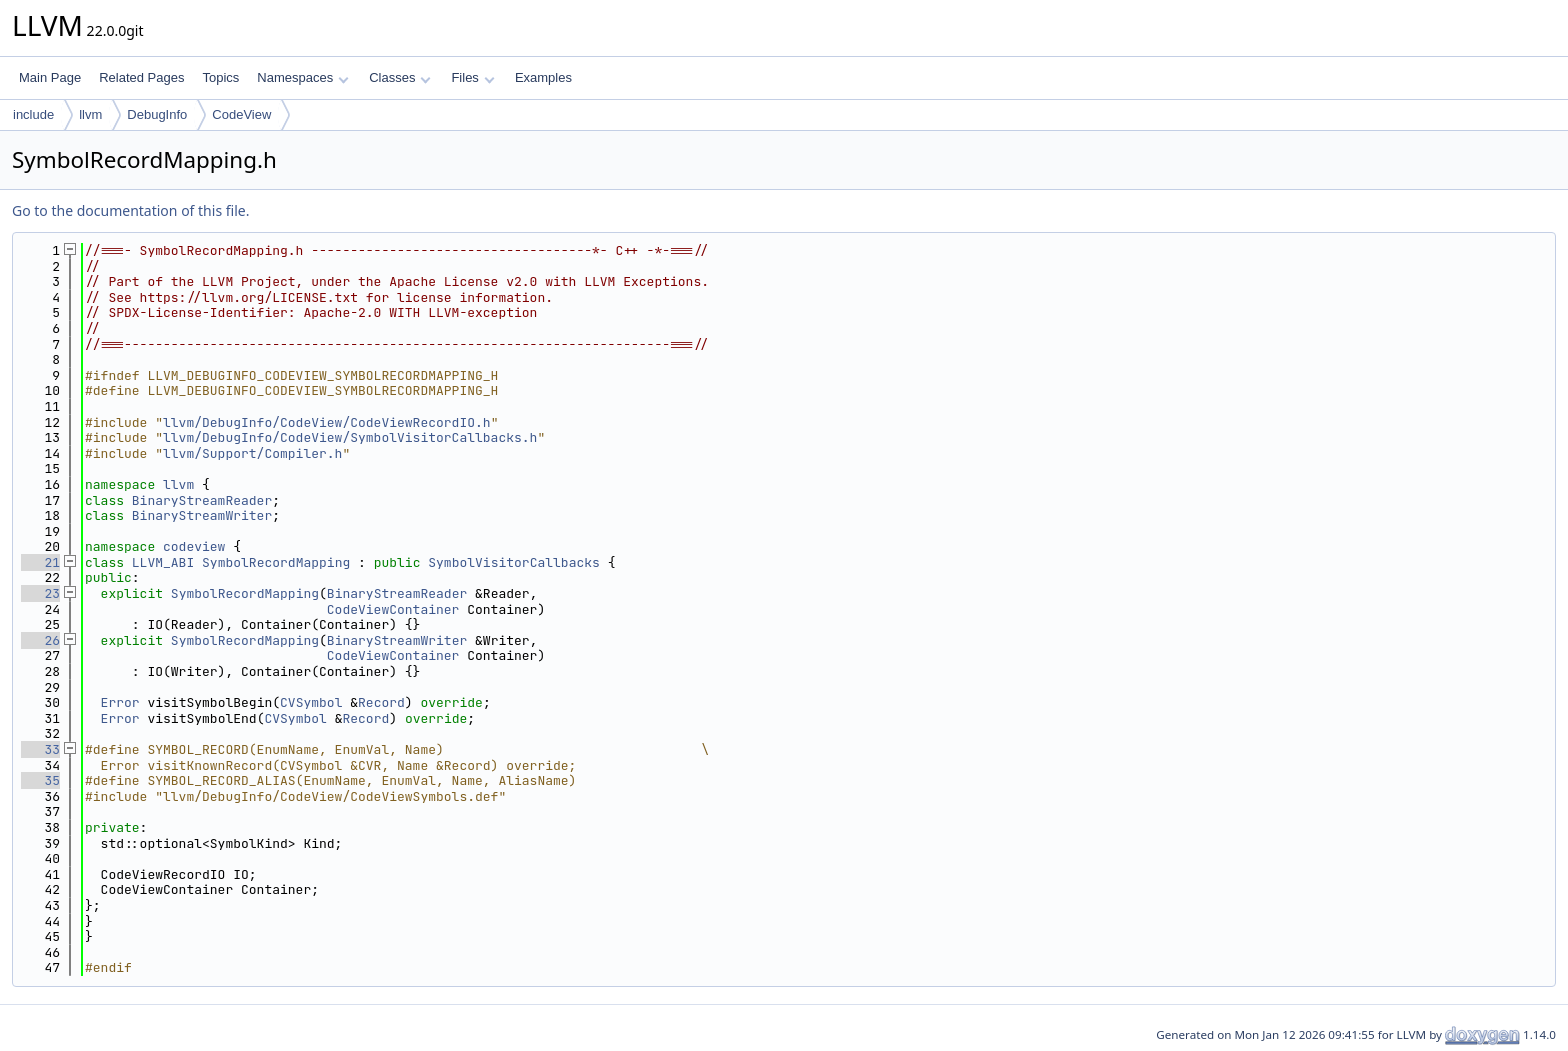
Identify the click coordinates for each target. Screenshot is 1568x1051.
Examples (543, 77)
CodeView (241, 114)
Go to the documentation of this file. (130, 210)
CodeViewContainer (393, 609)
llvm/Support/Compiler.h (252, 453)
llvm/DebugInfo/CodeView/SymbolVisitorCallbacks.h (350, 437)
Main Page (50, 77)
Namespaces (302, 77)
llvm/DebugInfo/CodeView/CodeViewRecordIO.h (327, 422)
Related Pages (141, 77)
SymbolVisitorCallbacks (514, 562)
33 (40, 749)
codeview (194, 546)
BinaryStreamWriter (202, 515)
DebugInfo (157, 114)
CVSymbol (311, 702)
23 (40, 593)
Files (472, 77)
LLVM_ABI (163, 562)
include (33, 114)
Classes (400, 77)
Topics (220, 77)
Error (120, 702)
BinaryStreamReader (202, 500)
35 (40, 780)
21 (40, 562)
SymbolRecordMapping (276, 562)
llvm (90, 114)
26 (40, 640)
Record (381, 702)
